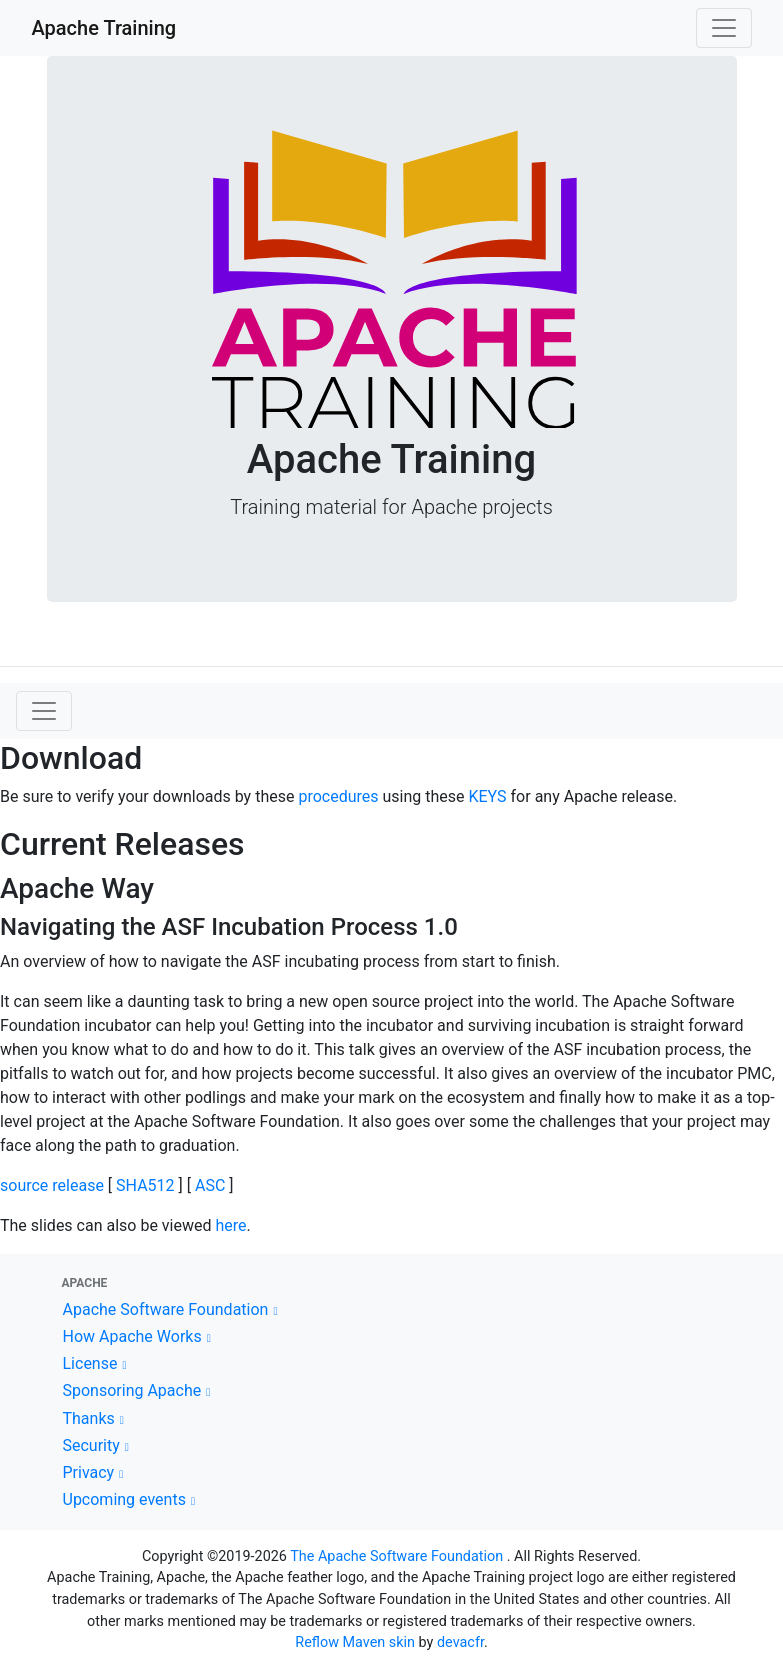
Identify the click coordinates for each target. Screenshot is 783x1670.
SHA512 (145, 1185)
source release (52, 1185)
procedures (338, 796)
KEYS (487, 796)
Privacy (89, 1472)
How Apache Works (132, 1336)
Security (91, 1445)
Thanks (89, 1418)
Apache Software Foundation (166, 1309)
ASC (210, 1185)
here (230, 1225)
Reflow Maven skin (355, 1642)
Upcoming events (124, 1499)
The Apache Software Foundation (396, 1556)
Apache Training (104, 28)
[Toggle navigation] (724, 28)
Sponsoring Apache (132, 1390)
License (90, 1363)
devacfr (460, 1642)
